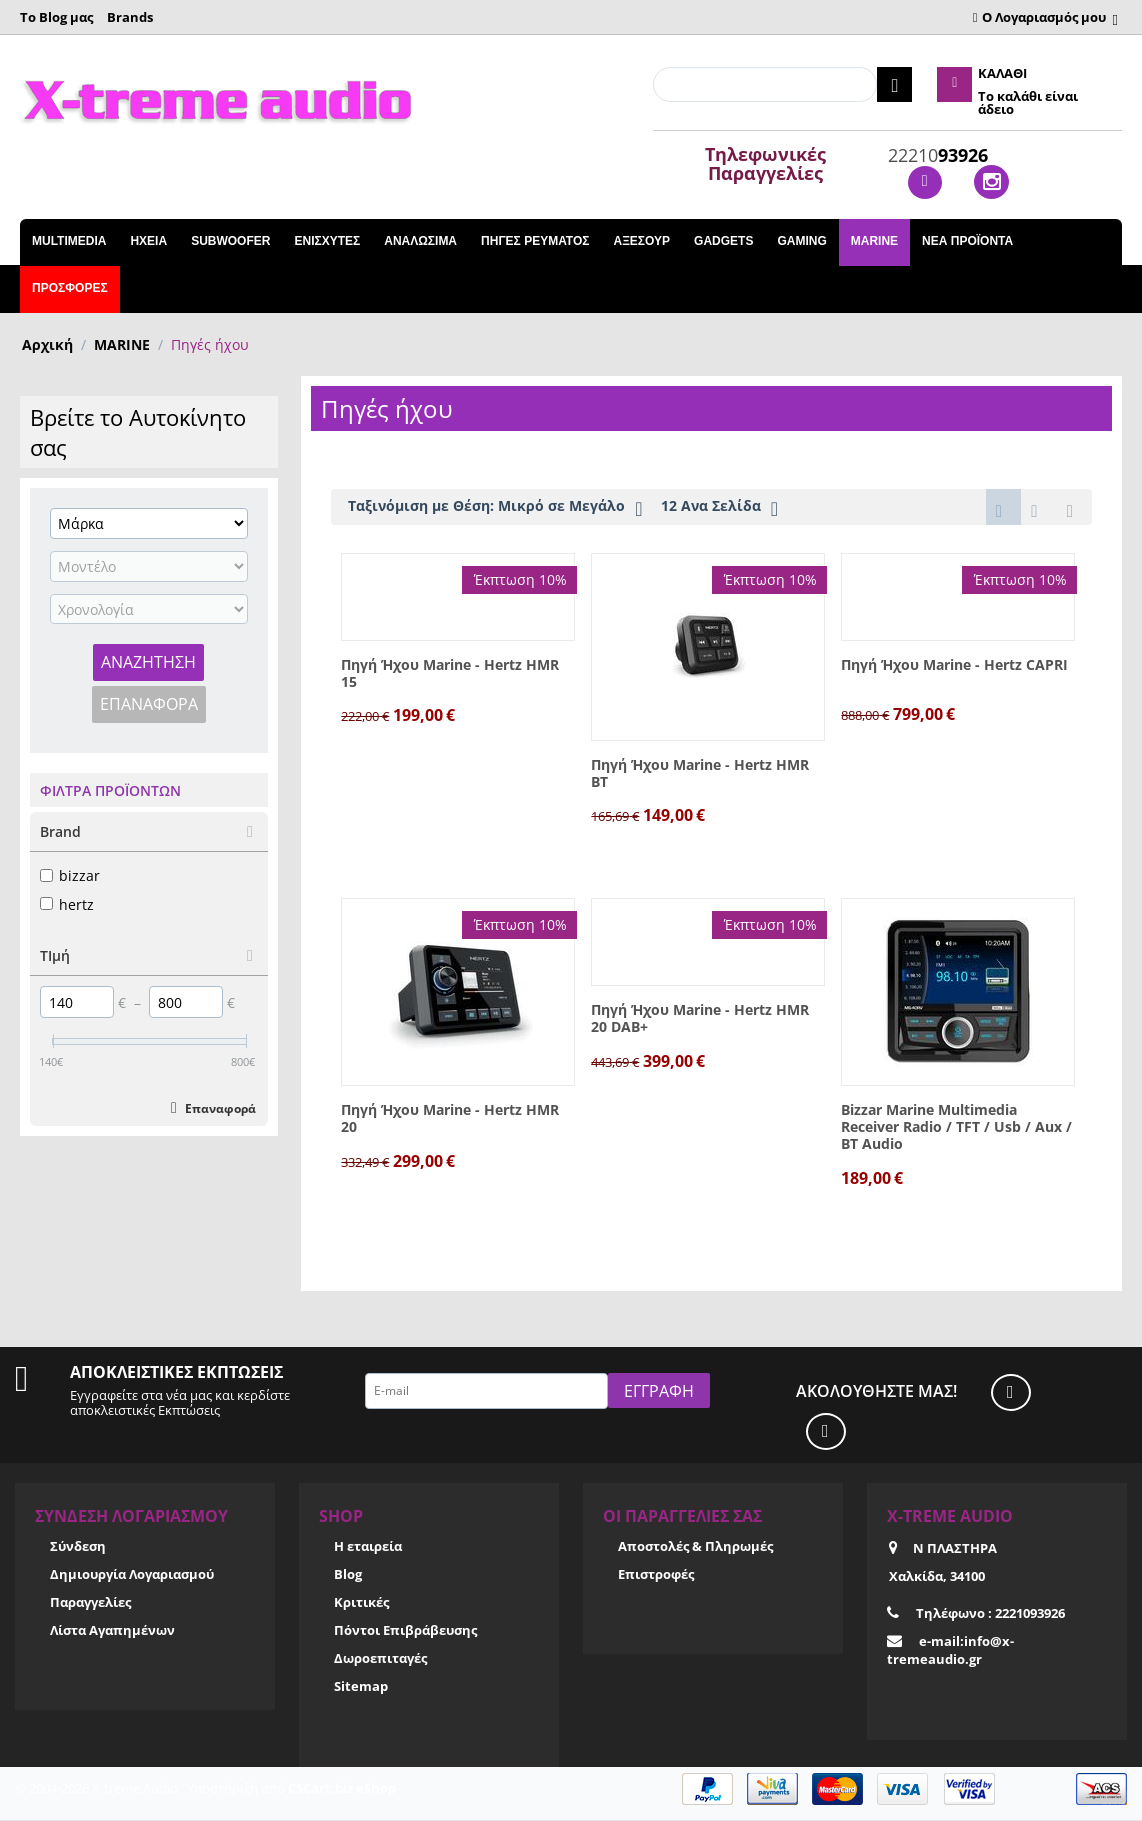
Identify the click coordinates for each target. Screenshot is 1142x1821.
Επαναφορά (149, 704)
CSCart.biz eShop (342, 1789)
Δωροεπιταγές (380, 1659)
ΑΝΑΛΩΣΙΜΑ (420, 241)
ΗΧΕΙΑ (148, 241)
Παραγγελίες (90, 1603)
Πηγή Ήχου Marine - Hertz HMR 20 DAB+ (700, 1020)
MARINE (874, 241)
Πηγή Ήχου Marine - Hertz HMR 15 (450, 675)
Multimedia (69, 241)
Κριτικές (361, 1603)
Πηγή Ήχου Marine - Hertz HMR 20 (450, 1120)
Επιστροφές (656, 1575)
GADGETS (723, 241)
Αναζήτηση (148, 662)
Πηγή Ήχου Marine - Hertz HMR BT (700, 775)
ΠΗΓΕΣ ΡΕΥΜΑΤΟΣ (535, 241)
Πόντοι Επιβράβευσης (405, 1631)
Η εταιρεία (368, 1547)
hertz (67, 904)
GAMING (801, 241)
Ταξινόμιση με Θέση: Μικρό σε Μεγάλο (495, 508)
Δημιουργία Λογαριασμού (132, 1575)
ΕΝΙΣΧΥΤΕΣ (327, 241)
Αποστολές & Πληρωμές (695, 1547)
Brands (130, 17)
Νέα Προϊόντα (967, 241)
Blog (348, 1575)
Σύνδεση (78, 1547)
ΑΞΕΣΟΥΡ (641, 241)
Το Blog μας (56, 17)
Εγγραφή (659, 1392)
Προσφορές (70, 288)
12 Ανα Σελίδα (719, 508)
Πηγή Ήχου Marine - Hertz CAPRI (954, 666)
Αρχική (47, 344)
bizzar (70, 875)
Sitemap (361, 1688)
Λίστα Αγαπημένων (112, 1631)
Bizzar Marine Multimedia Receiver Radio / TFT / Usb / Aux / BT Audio (956, 1128)
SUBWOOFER (230, 241)
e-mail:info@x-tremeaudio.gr (950, 1651)
